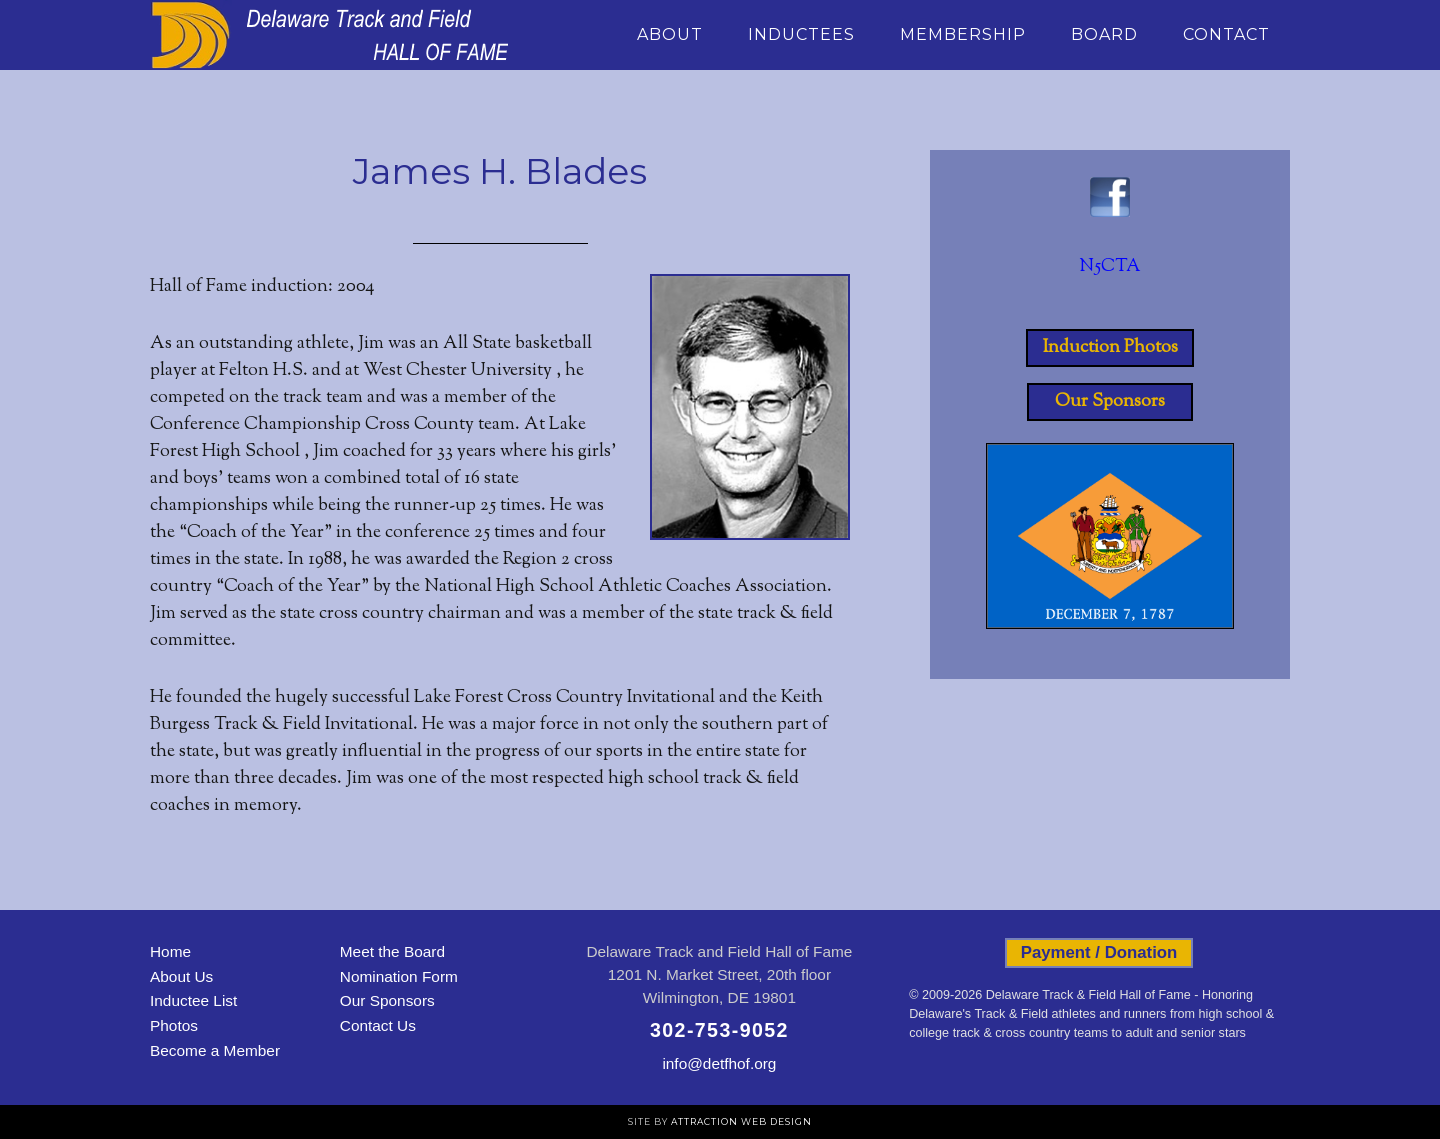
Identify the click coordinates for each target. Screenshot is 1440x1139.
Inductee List (193, 1000)
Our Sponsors (1110, 402)
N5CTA (1110, 267)
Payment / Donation (1099, 952)
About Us (181, 976)
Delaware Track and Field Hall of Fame (330, 35)
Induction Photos (1110, 348)
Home (170, 951)
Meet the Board (392, 951)
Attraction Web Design (741, 1121)
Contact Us (378, 1025)
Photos (174, 1025)
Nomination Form (399, 976)
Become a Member (215, 1050)
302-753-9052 (719, 1030)
